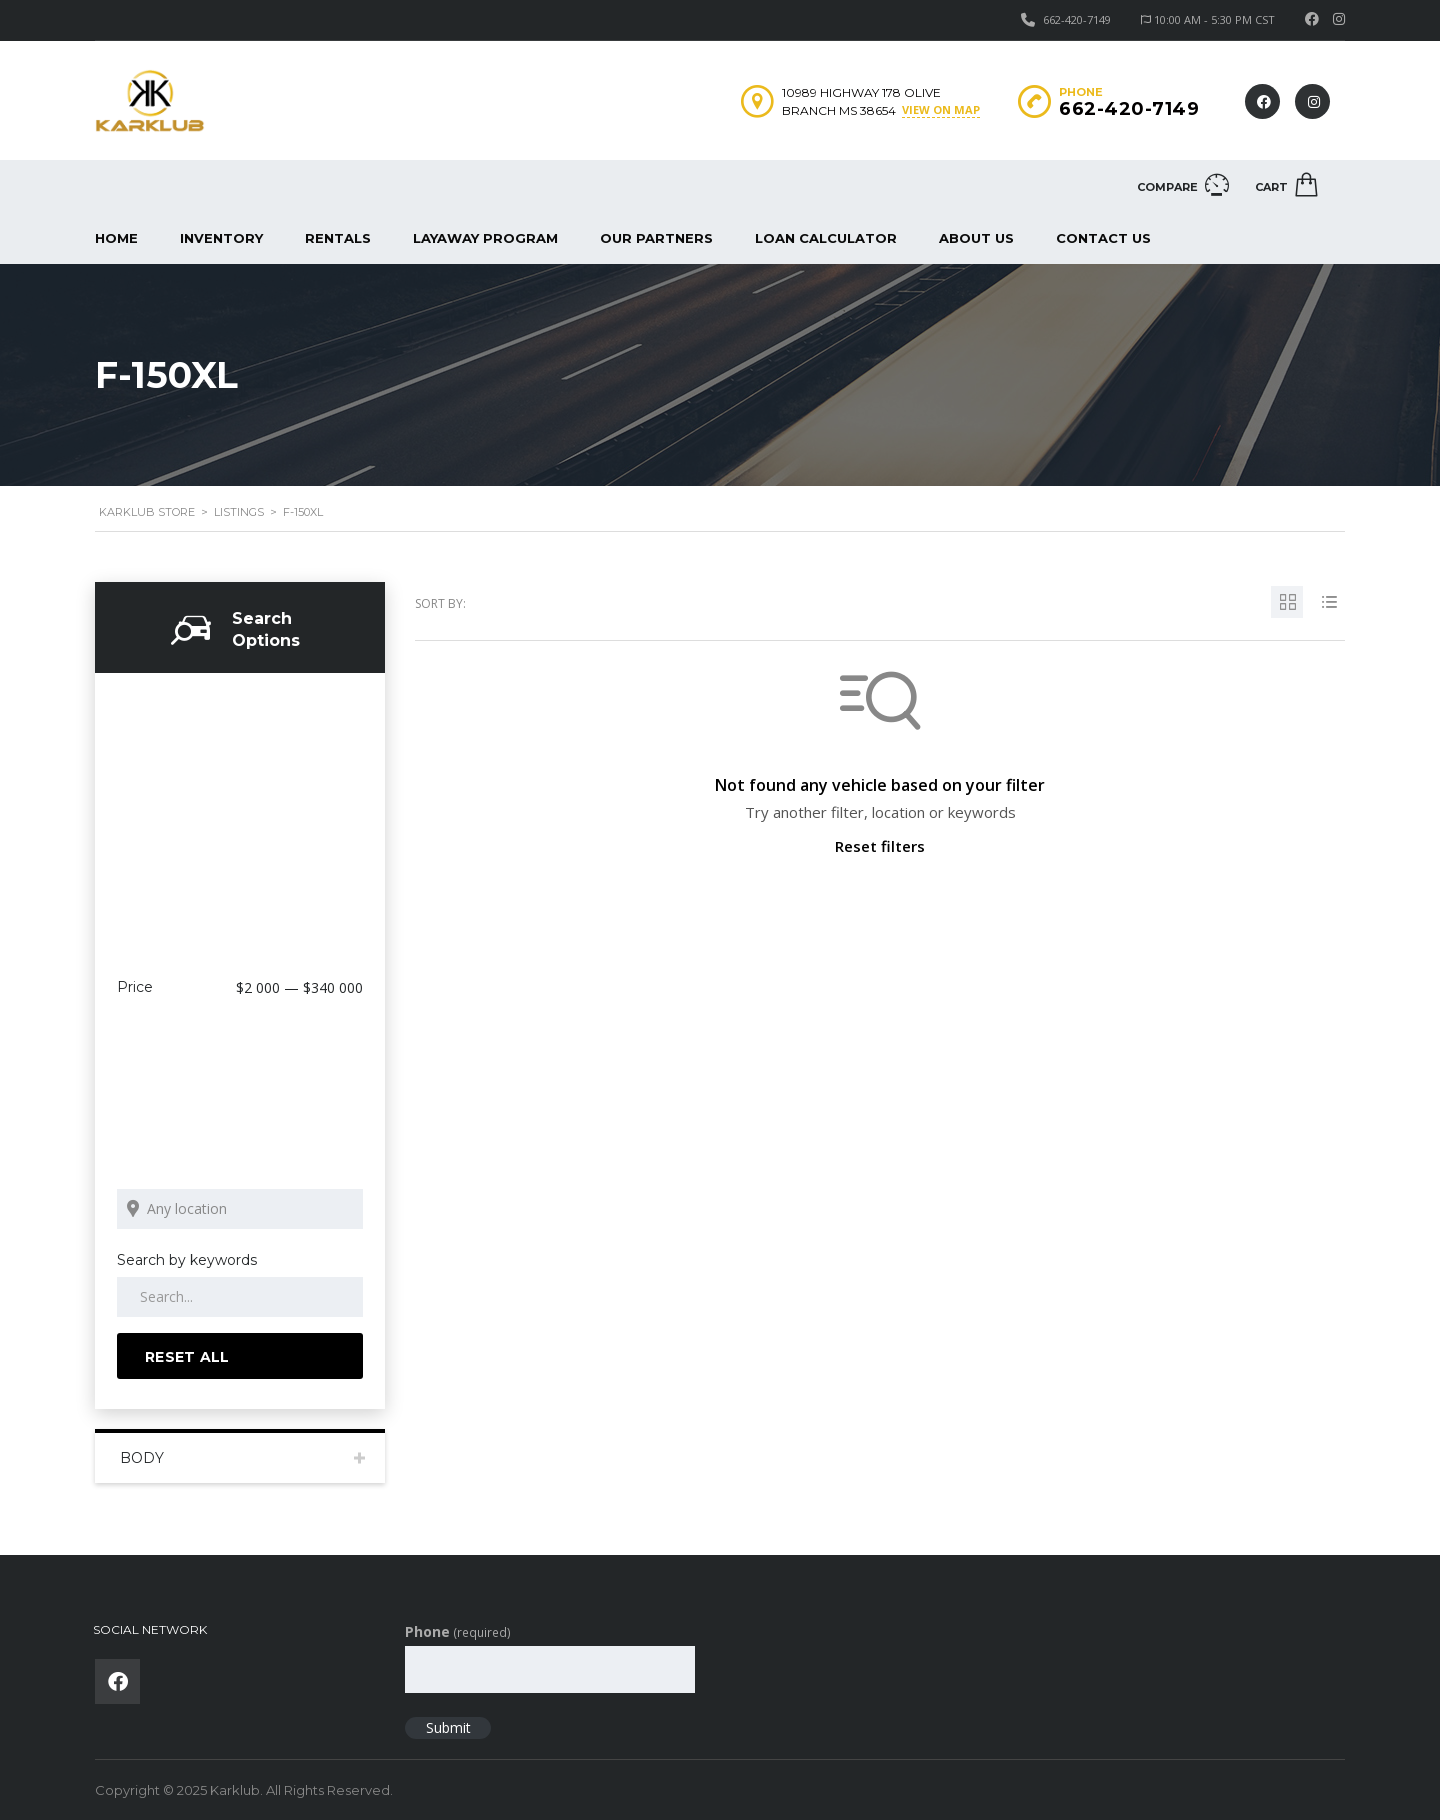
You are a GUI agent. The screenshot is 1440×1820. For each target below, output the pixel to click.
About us (976, 238)
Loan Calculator (826, 238)
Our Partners (656, 238)
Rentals (338, 238)
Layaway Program (485, 238)
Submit (448, 1727)
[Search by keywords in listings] (240, 1297)
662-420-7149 (1077, 19)
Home (116, 238)
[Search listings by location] (240, 1209)
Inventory (221, 238)
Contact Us (1103, 238)
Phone (458, 1631)
